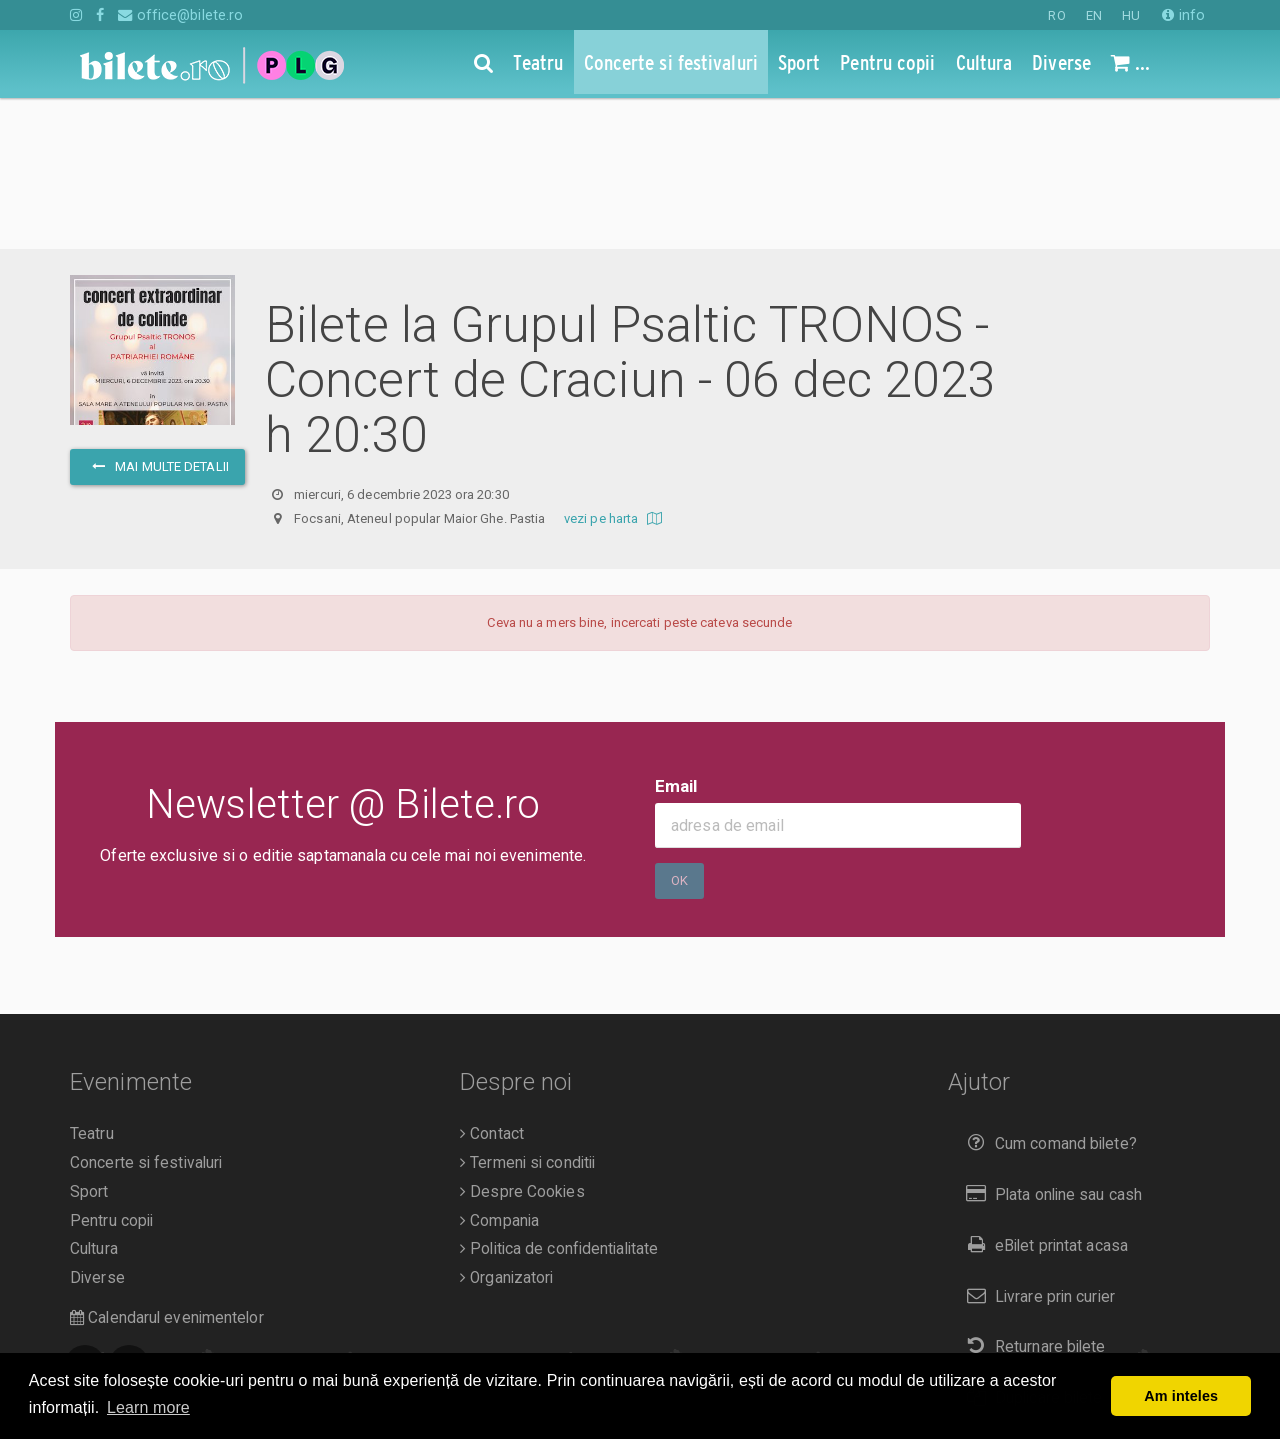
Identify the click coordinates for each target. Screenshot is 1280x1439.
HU (1131, 15)
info (1183, 15)
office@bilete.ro (180, 15)
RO (1056, 15)
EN (1094, 15)
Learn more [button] (148, 1407)
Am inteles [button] (1181, 1396)
